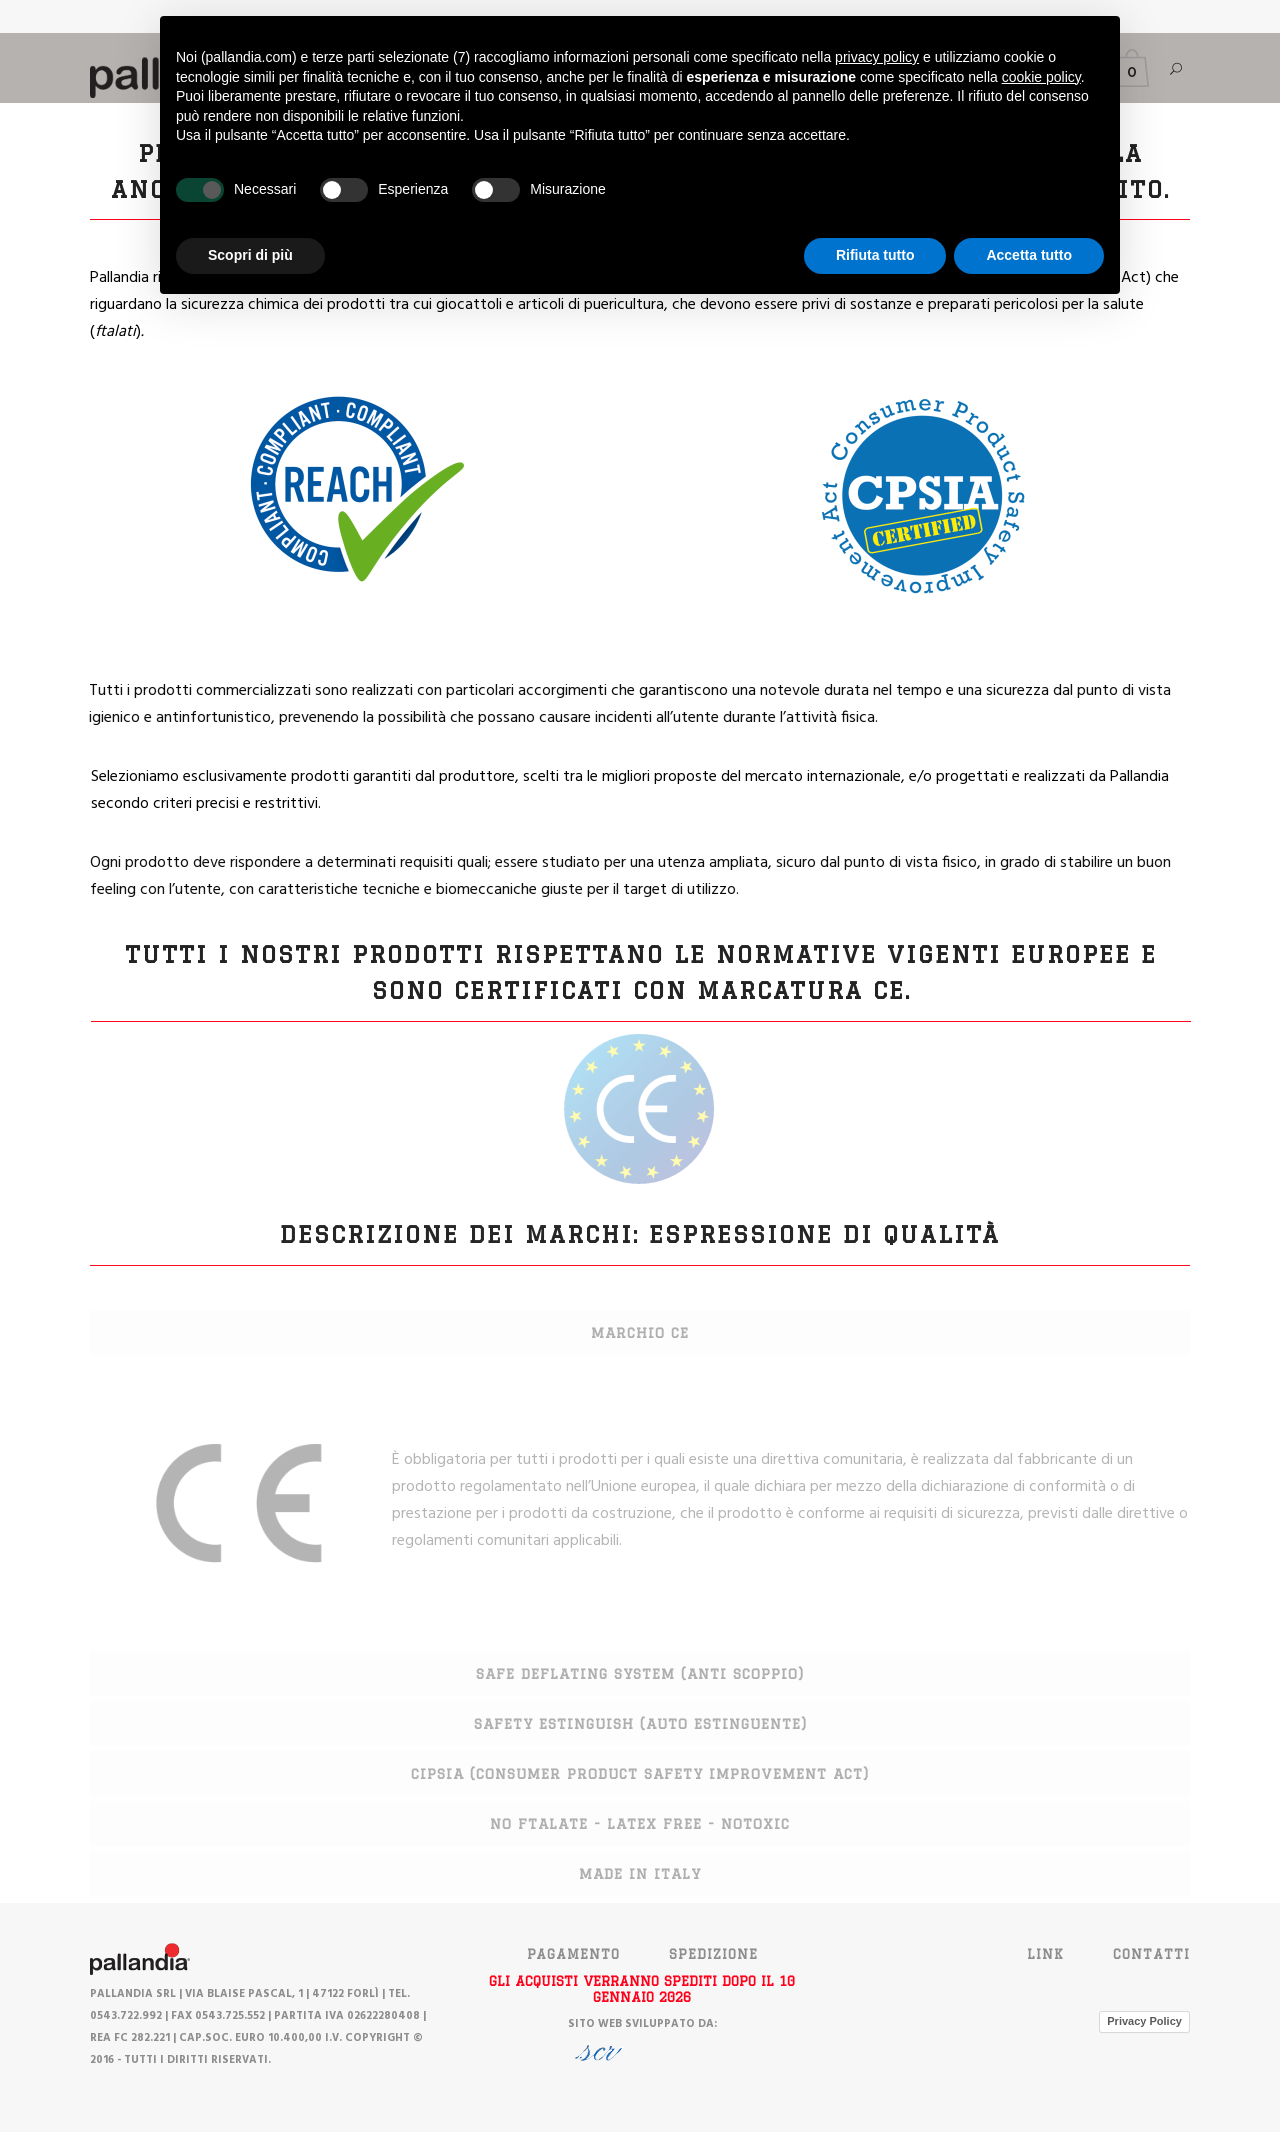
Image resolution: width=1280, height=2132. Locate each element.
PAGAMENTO (573, 1954)
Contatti (1151, 1954)
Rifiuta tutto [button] (875, 255)
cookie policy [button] (1041, 77)
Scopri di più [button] (250, 255)
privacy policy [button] (877, 57)
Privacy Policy (1144, 2021)
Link (1045, 1954)
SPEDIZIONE (713, 1954)
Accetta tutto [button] (1029, 255)
